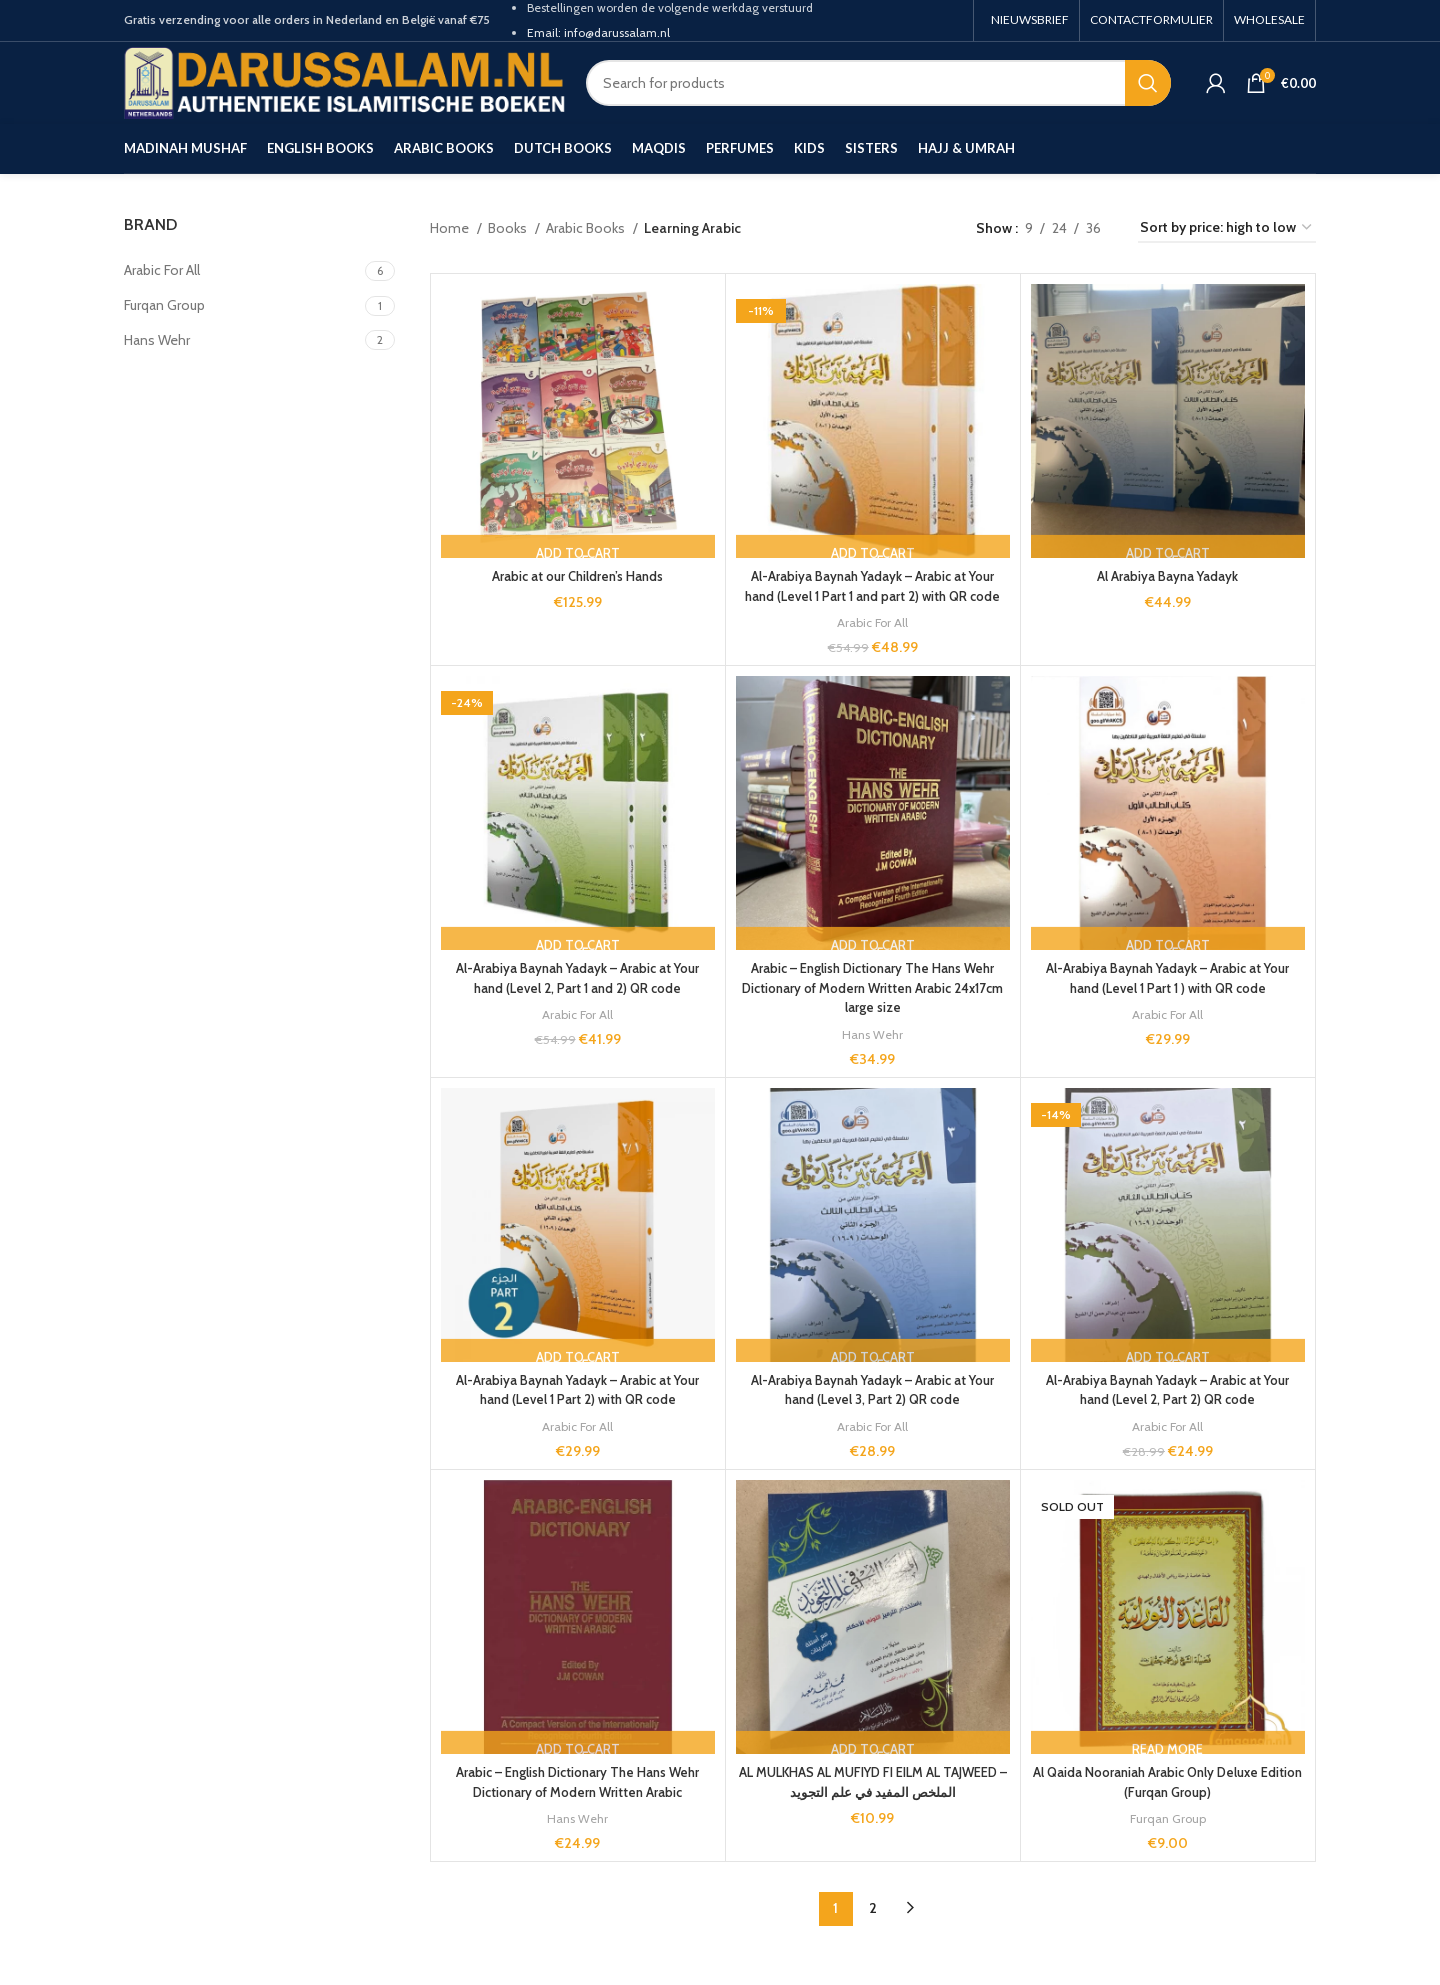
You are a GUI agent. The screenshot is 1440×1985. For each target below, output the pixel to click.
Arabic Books (587, 228)
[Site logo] (345, 81)
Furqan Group (1168, 1837)
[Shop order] (1227, 228)
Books (509, 228)
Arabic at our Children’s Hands (578, 576)
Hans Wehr (873, 1053)
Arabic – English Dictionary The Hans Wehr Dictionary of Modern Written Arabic (577, 1802)
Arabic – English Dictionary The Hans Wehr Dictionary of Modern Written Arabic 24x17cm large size (872, 1007)
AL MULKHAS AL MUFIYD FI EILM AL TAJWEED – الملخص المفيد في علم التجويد (873, 1802)
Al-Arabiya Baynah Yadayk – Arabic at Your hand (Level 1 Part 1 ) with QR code (1167, 998)
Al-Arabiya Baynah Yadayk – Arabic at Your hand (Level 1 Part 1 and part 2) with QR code (872, 595)
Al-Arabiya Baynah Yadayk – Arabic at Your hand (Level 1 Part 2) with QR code (577, 1409)
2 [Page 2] (873, 1928)
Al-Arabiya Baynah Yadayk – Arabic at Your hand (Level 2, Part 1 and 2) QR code (577, 998)
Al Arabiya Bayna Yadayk (1167, 576)
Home (451, 228)
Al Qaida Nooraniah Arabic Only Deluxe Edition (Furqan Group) (1167, 1802)
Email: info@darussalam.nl (598, 32)
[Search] (878, 83)
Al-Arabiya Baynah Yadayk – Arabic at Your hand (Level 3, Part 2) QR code (872, 1409)
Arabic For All (873, 642)
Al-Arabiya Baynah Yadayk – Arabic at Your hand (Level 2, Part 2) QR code (1167, 1409)
